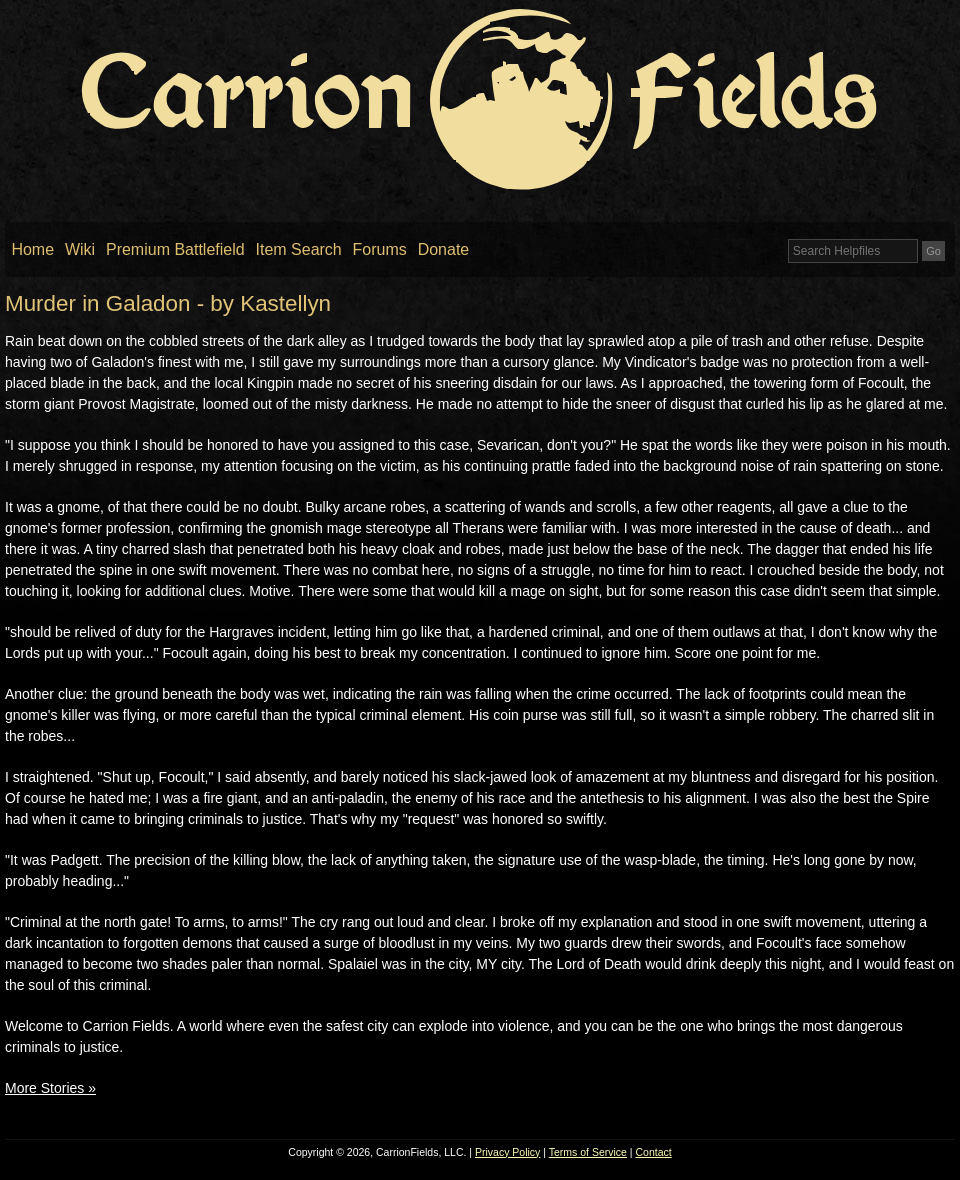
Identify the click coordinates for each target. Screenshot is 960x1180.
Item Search (299, 249)
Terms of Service (588, 1152)
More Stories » (50, 1088)
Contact (654, 1152)
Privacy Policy (507, 1152)
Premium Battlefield (175, 249)
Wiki (80, 249)
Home (32, 249)
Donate (444, 249)
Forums (380, 249)
